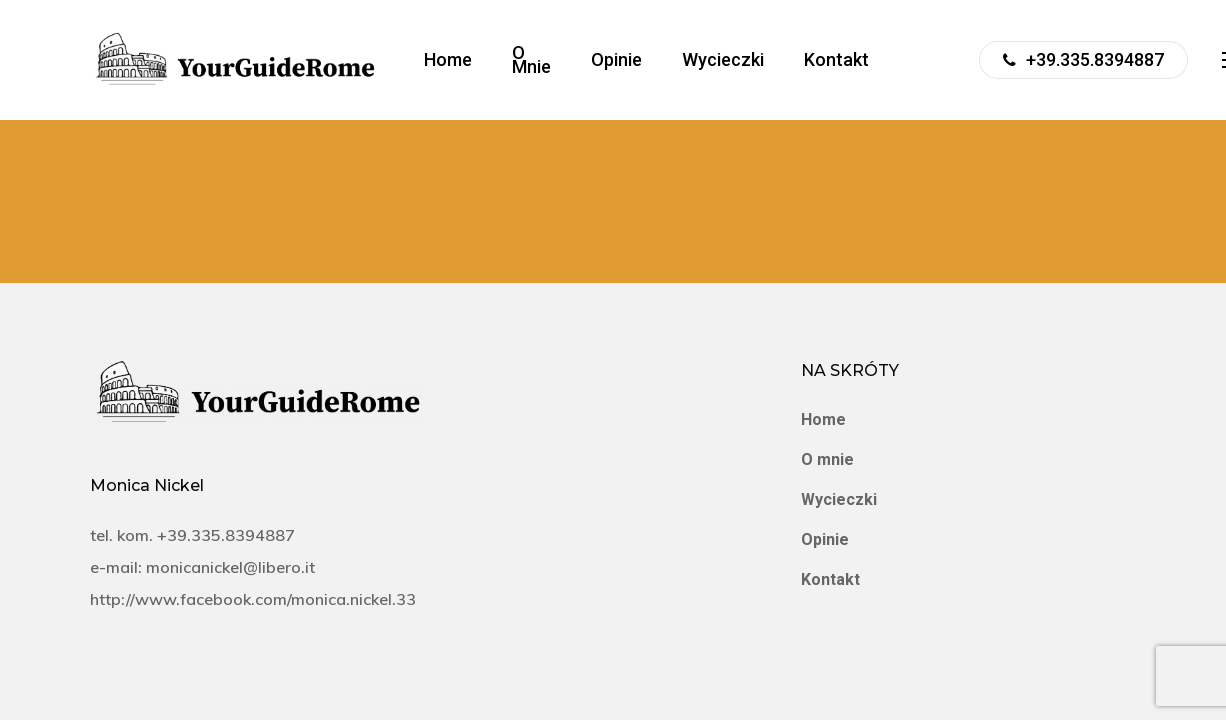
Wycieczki (839, 499)
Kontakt (830, 579)
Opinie (825, 539)
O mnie (827, 459)
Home (823, 419)
